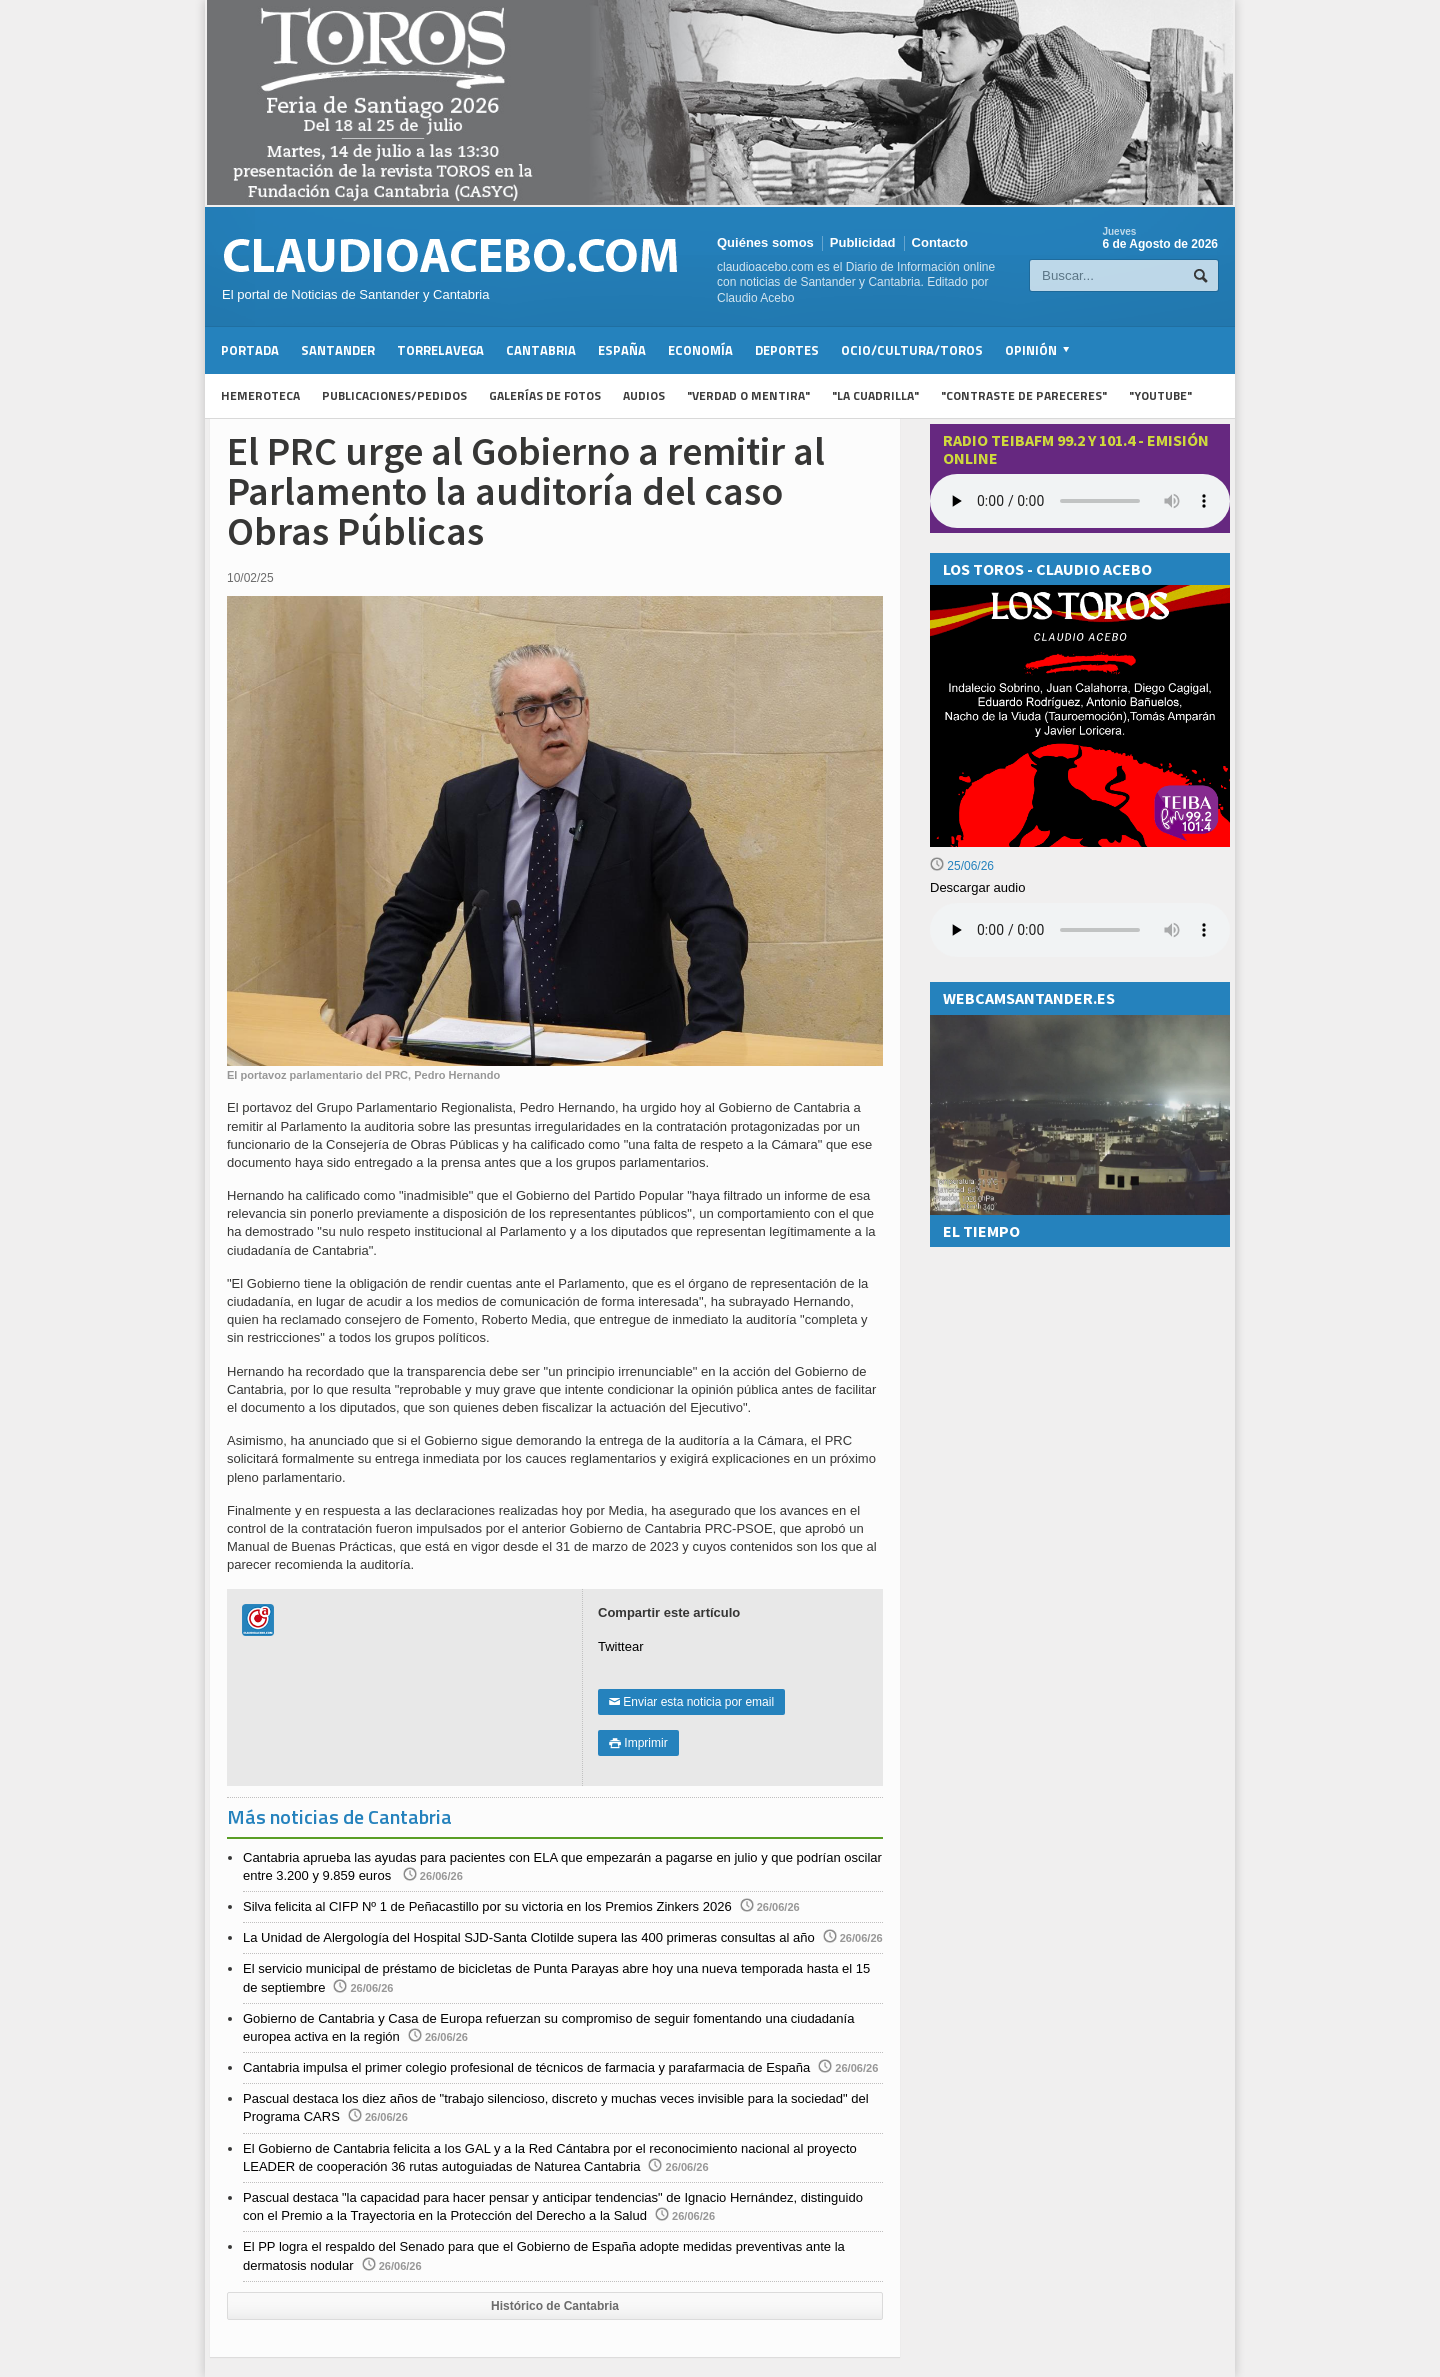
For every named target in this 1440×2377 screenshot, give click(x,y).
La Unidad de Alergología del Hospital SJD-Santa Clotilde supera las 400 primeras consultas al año (529, 1937)
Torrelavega (440, 350)
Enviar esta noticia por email (691, 1702)
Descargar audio (977, 887)
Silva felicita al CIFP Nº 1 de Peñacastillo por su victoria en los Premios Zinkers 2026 (487, 1906)
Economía (700, 350)
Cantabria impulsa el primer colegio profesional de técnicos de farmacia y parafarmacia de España (526, 2067)
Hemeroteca (260, 395)
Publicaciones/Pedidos (394, 395)
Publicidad (863, 242)
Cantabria (541, 350)
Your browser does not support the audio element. (1080, 501)
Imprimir (638, 1743)
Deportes (787, 350)
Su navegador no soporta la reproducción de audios (1080, 930)
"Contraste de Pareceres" (1024, 395)
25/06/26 (962, 866)
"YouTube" (1160, 395)
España (622, 350)
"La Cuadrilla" (875, 395)
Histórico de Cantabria (555, 2306)
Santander (338, 350)
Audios (644, 395)
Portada (250, 350)
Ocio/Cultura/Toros (912, 350)
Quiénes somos (765, 242)
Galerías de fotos (545, 395)
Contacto (940, 242)
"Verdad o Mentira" (748, 395)
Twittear (621, 1646)
